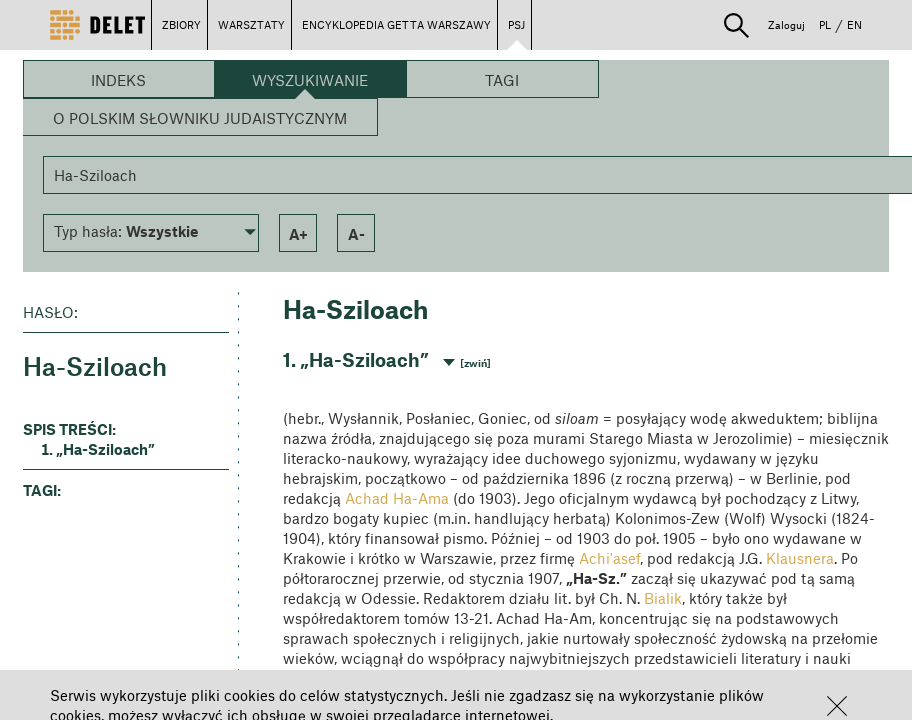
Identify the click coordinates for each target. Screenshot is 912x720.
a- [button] (356, 234)
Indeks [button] (118, 80)
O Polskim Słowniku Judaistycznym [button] (200, 118)
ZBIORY (181, 24)
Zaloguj (786, 24)
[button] (837, 706)
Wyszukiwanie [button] (310, 80)
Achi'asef (609, 558)
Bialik (663, 598)
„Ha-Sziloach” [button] (105, 449)
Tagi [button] (502, 80)
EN (854, 24)
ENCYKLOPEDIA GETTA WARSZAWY (396, 24)
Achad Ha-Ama (397, 498)
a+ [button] (298, 234)
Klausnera (800, 558)
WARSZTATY (251, 24)
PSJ (516, 24)
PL (825, 24)
